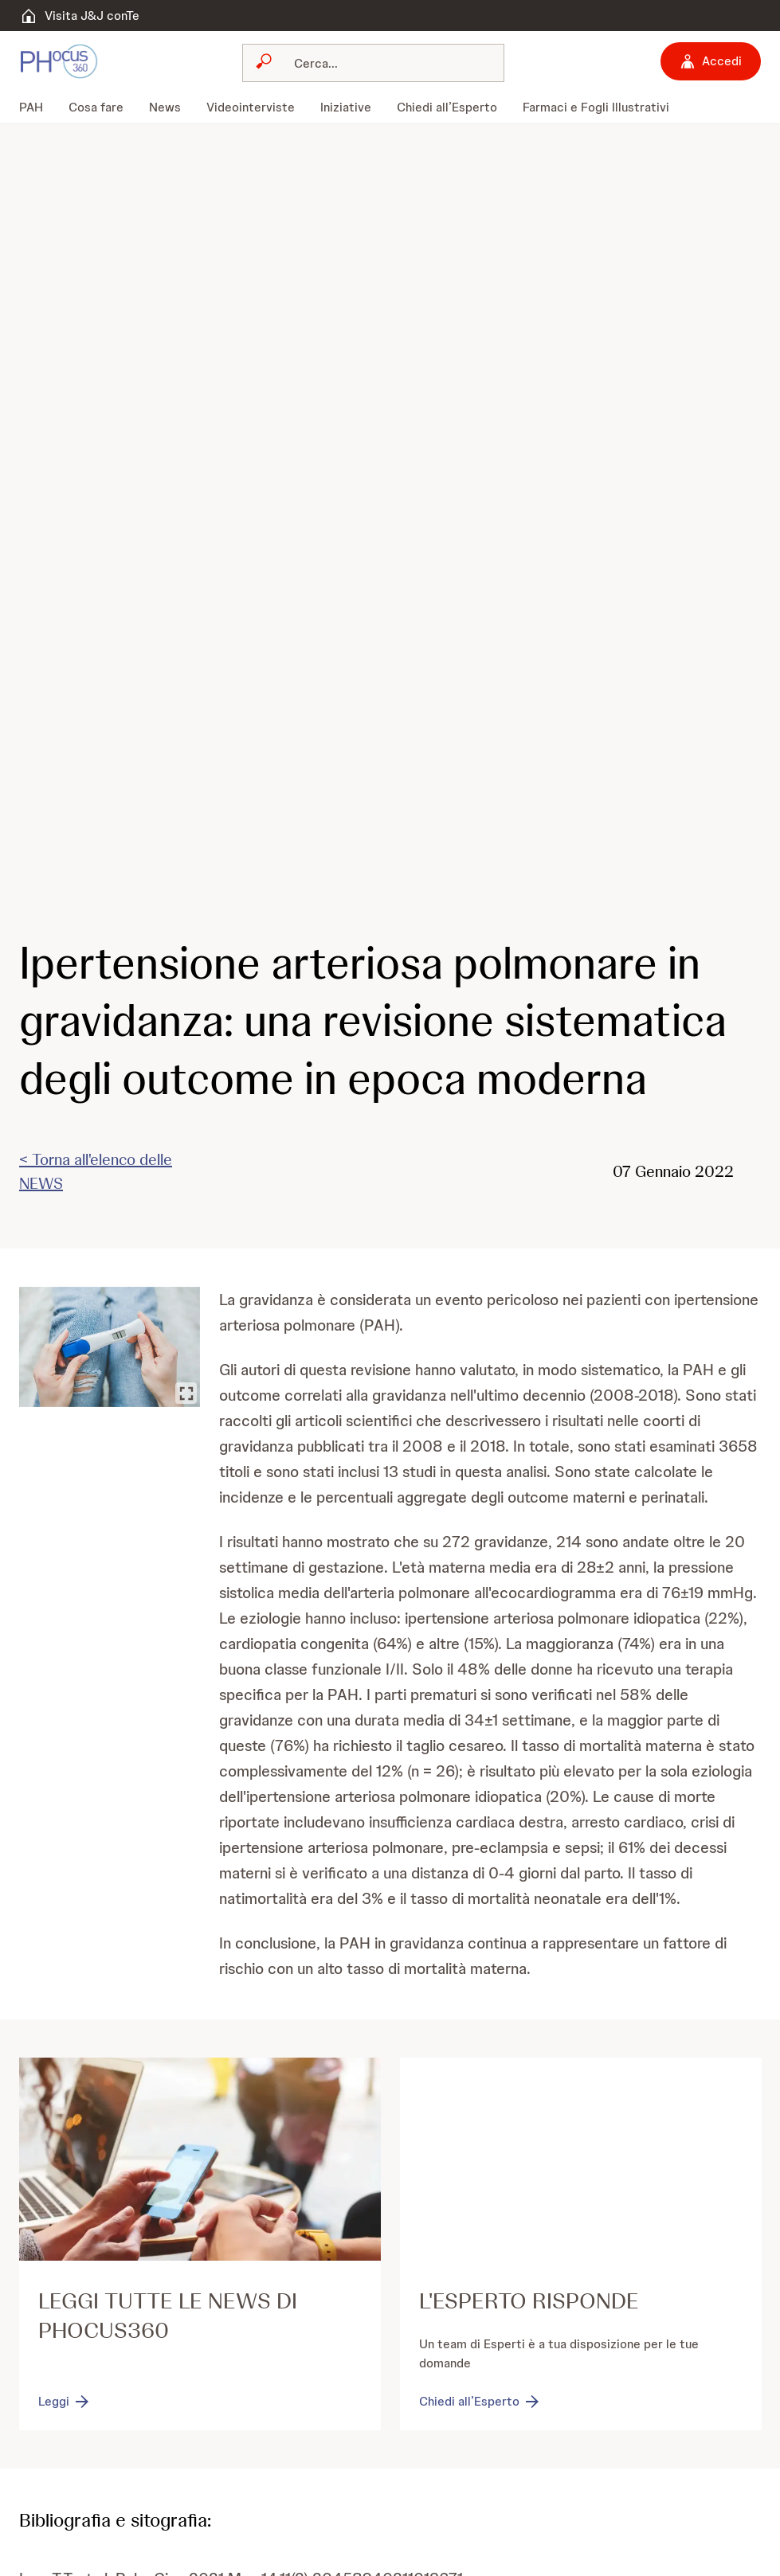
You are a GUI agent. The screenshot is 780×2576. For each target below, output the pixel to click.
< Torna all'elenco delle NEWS (95, 1171)
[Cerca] (382, 63)
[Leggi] (65, 2401)
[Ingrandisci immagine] (186, 1393)
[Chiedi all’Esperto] (480, 2401)
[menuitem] (37, 107)
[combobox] (373, 63)
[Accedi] (710, 61)
